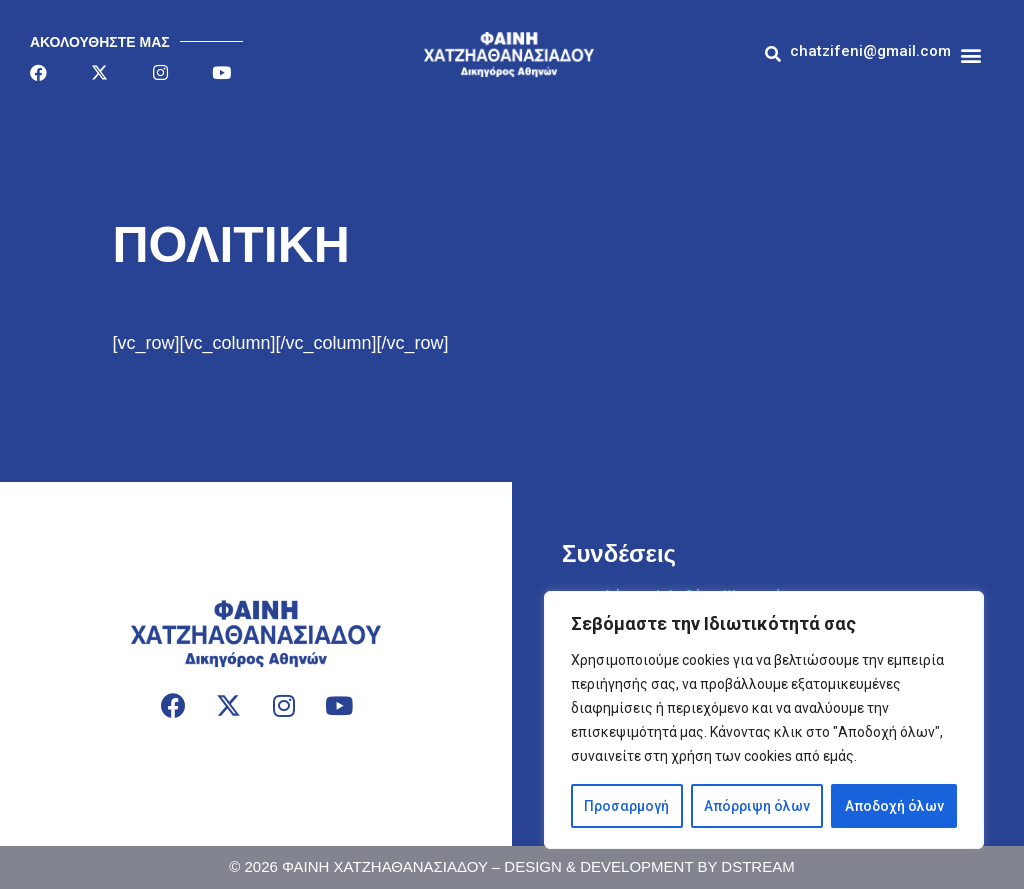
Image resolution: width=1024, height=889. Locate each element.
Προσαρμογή (626, 806)
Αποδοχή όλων (894, 806)
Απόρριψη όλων (756, 806)
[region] (764, 720)
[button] (870, 51)
